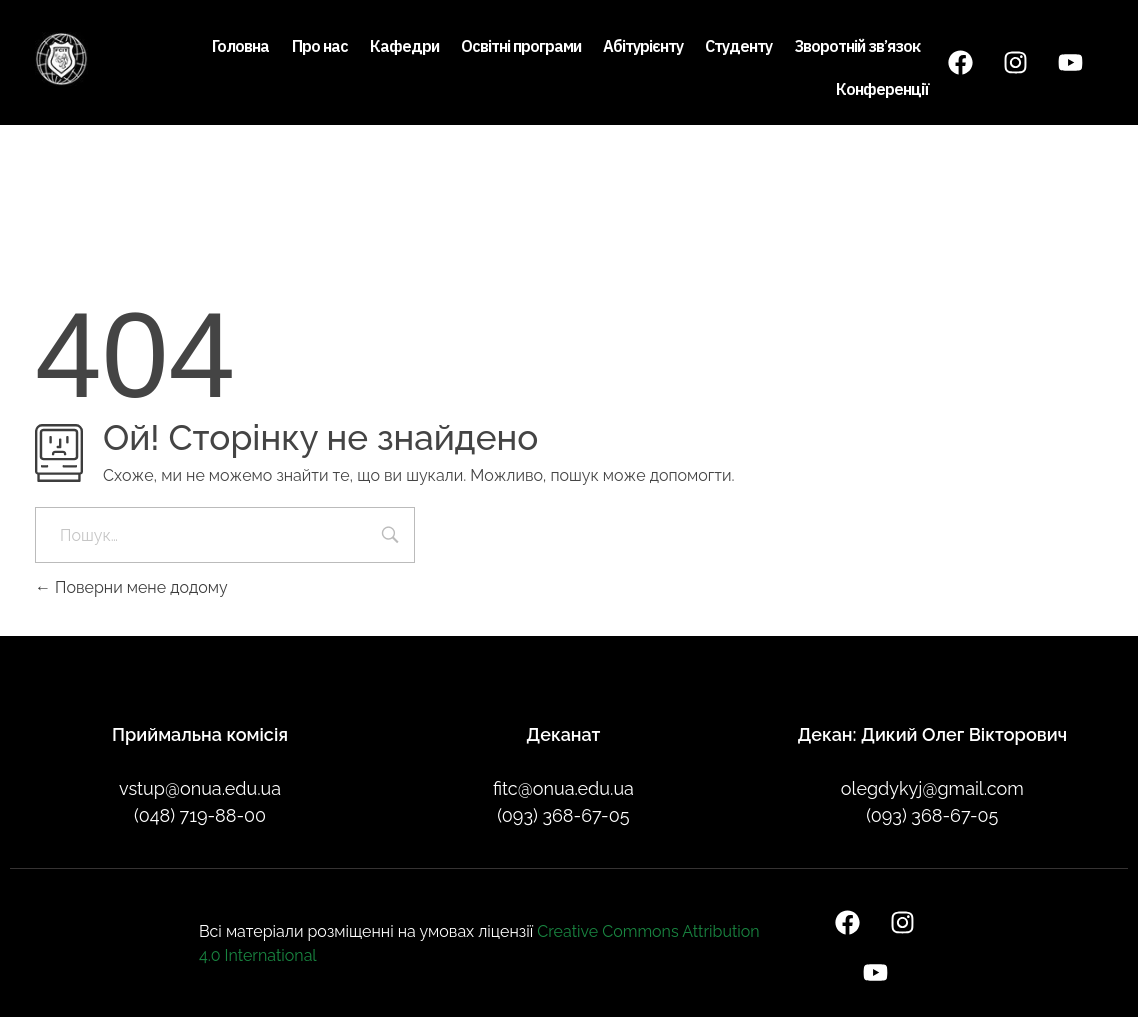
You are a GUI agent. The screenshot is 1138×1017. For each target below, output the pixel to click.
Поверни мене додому (131, 587)
